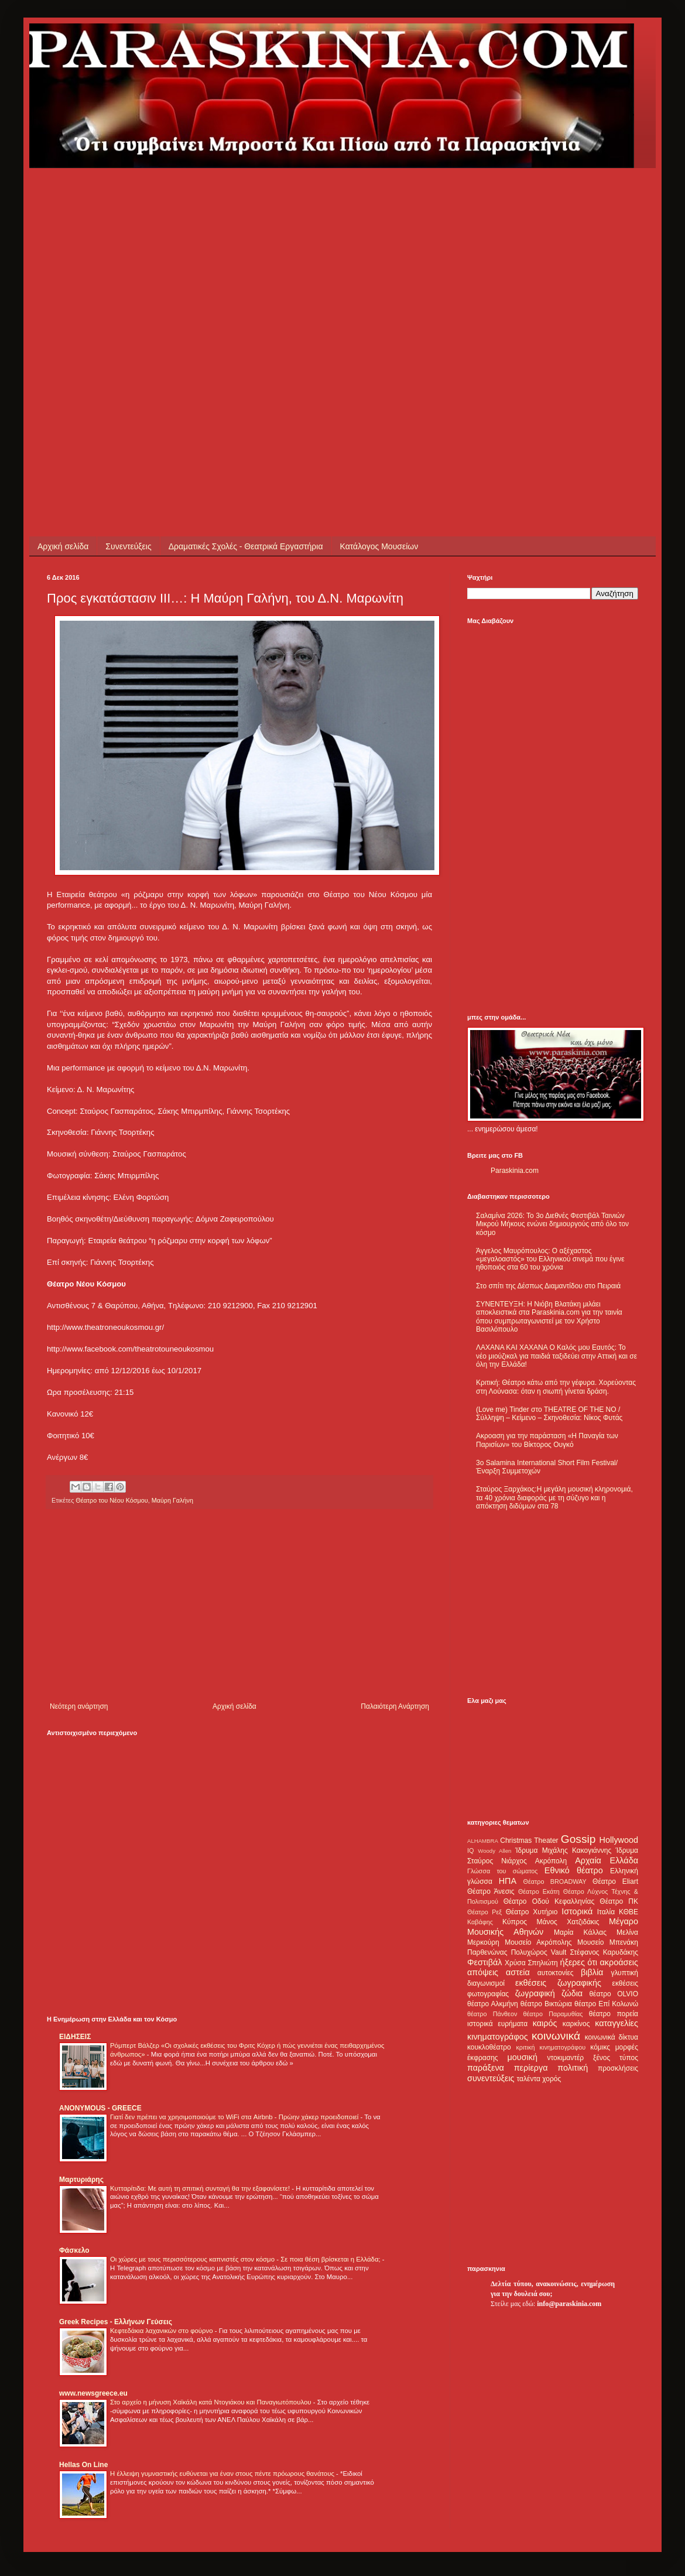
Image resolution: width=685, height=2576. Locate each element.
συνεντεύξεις (491, 2078)
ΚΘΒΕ (628, 1912)
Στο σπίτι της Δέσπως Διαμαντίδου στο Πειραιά (548, 1286)
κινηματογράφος (497, 2036)
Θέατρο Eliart (615, 1881)
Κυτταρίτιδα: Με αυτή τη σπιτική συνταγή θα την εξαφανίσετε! (201, 2188)
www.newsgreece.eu (93, 2393)
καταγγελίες (616, 2023)
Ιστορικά (576, 1911)
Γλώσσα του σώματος (502, 1870)
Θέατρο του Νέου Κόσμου (112, 1500)
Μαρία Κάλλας (580, 1932)
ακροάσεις (619, 1962)
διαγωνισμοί (486, 1983)
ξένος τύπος (615, 2058)
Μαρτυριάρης (81, 2179)
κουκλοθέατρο (489, 2047)
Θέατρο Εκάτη (539, 1891)
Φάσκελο (74, 2250)
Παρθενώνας (487, 1952)
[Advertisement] (126, 294)
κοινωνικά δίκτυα (611, 2037)
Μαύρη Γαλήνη (172, 1500)
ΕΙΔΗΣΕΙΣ (75, 2037)
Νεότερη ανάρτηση (79, 1706)
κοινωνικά (556, 2036)
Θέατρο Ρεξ (484, 1911)
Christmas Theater (529, 1840)
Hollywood (619, 1840)
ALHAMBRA (482, 1841)
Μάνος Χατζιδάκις (567, 1922)
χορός (551, 2079)
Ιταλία (606, 1912)
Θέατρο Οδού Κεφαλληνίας (549, 1901)
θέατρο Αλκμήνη (492, 2004)
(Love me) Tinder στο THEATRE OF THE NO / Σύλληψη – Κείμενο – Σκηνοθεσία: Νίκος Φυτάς (549, 1413)
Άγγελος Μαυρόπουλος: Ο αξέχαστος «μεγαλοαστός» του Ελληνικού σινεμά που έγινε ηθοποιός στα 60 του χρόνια (550, 1259)
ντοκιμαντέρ (565, 2058)
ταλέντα (528, 2079)
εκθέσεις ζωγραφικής (558, 1982)
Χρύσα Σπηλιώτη (531, 1963)
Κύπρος (514, 1922)
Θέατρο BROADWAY (555, 1881)
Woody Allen (494, 1851)
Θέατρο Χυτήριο (532, 1912)
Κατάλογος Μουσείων (379, 546)
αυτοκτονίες (555, 1973)
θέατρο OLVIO (613, 1994)
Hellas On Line (83, 2465)
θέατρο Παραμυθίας (553, 2013)
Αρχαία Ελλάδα (606, 1860)
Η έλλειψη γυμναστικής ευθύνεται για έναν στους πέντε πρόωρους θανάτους (223, 2473)
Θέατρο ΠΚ (619, 1901)
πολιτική (572, 2067)
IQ (470, 1850)
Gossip (578, 1839)
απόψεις (482, 1972)
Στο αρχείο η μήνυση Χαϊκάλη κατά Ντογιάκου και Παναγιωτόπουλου (211, 2402)
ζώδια (572, 1993)
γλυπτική (624, 1973)
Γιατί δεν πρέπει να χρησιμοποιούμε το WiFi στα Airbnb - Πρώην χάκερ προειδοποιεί (235, 2116)
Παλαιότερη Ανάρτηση (395, 1706)
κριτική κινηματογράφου (550, 2047)
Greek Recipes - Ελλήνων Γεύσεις (115, 2322)
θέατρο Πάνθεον (492, 2013)
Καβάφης (480, 1921)
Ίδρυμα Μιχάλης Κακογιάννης (563, 1850)
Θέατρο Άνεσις (491, 1891)
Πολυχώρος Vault (539, 1952)
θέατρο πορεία (613, 2014)
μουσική (522, 2057)
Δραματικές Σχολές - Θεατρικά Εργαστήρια (246, 546)
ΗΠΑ (507, 1881)
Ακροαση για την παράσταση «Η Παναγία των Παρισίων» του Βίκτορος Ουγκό (547, 1440)
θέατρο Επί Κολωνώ (606, 2004)
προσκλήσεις (618, 2068)
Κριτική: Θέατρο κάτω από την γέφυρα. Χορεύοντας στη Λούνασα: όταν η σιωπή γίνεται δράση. (556, 1386)
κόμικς (600, 2047)
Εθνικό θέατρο (573, 1870)
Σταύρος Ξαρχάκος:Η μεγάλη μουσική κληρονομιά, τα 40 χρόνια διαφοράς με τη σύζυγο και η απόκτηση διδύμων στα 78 (554, 1497)
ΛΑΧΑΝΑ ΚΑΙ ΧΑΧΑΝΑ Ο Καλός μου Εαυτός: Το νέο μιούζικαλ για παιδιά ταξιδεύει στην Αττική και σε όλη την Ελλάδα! (556, 1356)
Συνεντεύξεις (128, 546)
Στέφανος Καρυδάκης (604, 1952)
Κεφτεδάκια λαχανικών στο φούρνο (162, 2330)
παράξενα (485, 2067)
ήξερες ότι (578, 1962)
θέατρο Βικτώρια (546, 2004)
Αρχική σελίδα (62, 546)
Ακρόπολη (551, 1861)
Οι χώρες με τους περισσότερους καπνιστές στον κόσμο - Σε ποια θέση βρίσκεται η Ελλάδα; (246, 2259)
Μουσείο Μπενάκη (607, 1942)
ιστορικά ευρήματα (497, 2024)
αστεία (518, 1972)
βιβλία (592, 1972)
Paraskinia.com (515, 1170)
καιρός (545, 2023)
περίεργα (531, 2067)
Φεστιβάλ (484, 1962)
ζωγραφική (535, 1993)
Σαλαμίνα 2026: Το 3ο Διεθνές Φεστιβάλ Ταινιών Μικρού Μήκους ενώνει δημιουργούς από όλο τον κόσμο (552, 1224)
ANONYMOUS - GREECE (100, 2108)
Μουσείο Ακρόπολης (538, 1942)
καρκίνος (576, 2024)
